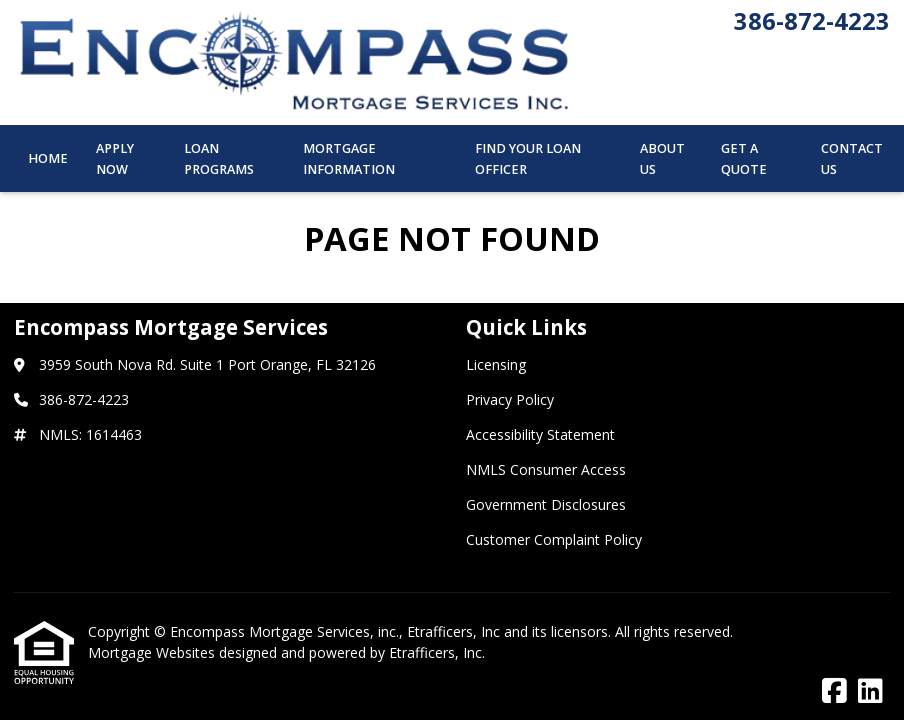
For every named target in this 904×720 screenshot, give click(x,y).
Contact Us (852, 159)
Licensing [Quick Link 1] (496, 364)
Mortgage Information (349, 159)
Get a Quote (744, 159)
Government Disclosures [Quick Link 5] (546, 504)
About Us (662, 159)
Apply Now (115, 159)
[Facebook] (834, 691)
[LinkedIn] (870, 691)
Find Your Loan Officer (528, 159)
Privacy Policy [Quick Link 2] (510, 399)
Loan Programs (219, 159)
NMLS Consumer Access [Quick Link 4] (546, 469)
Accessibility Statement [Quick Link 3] (540, 434)
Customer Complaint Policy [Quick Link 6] (554, 539)
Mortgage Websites (153, 652)
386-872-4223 (812, 21)
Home (48, 158)
